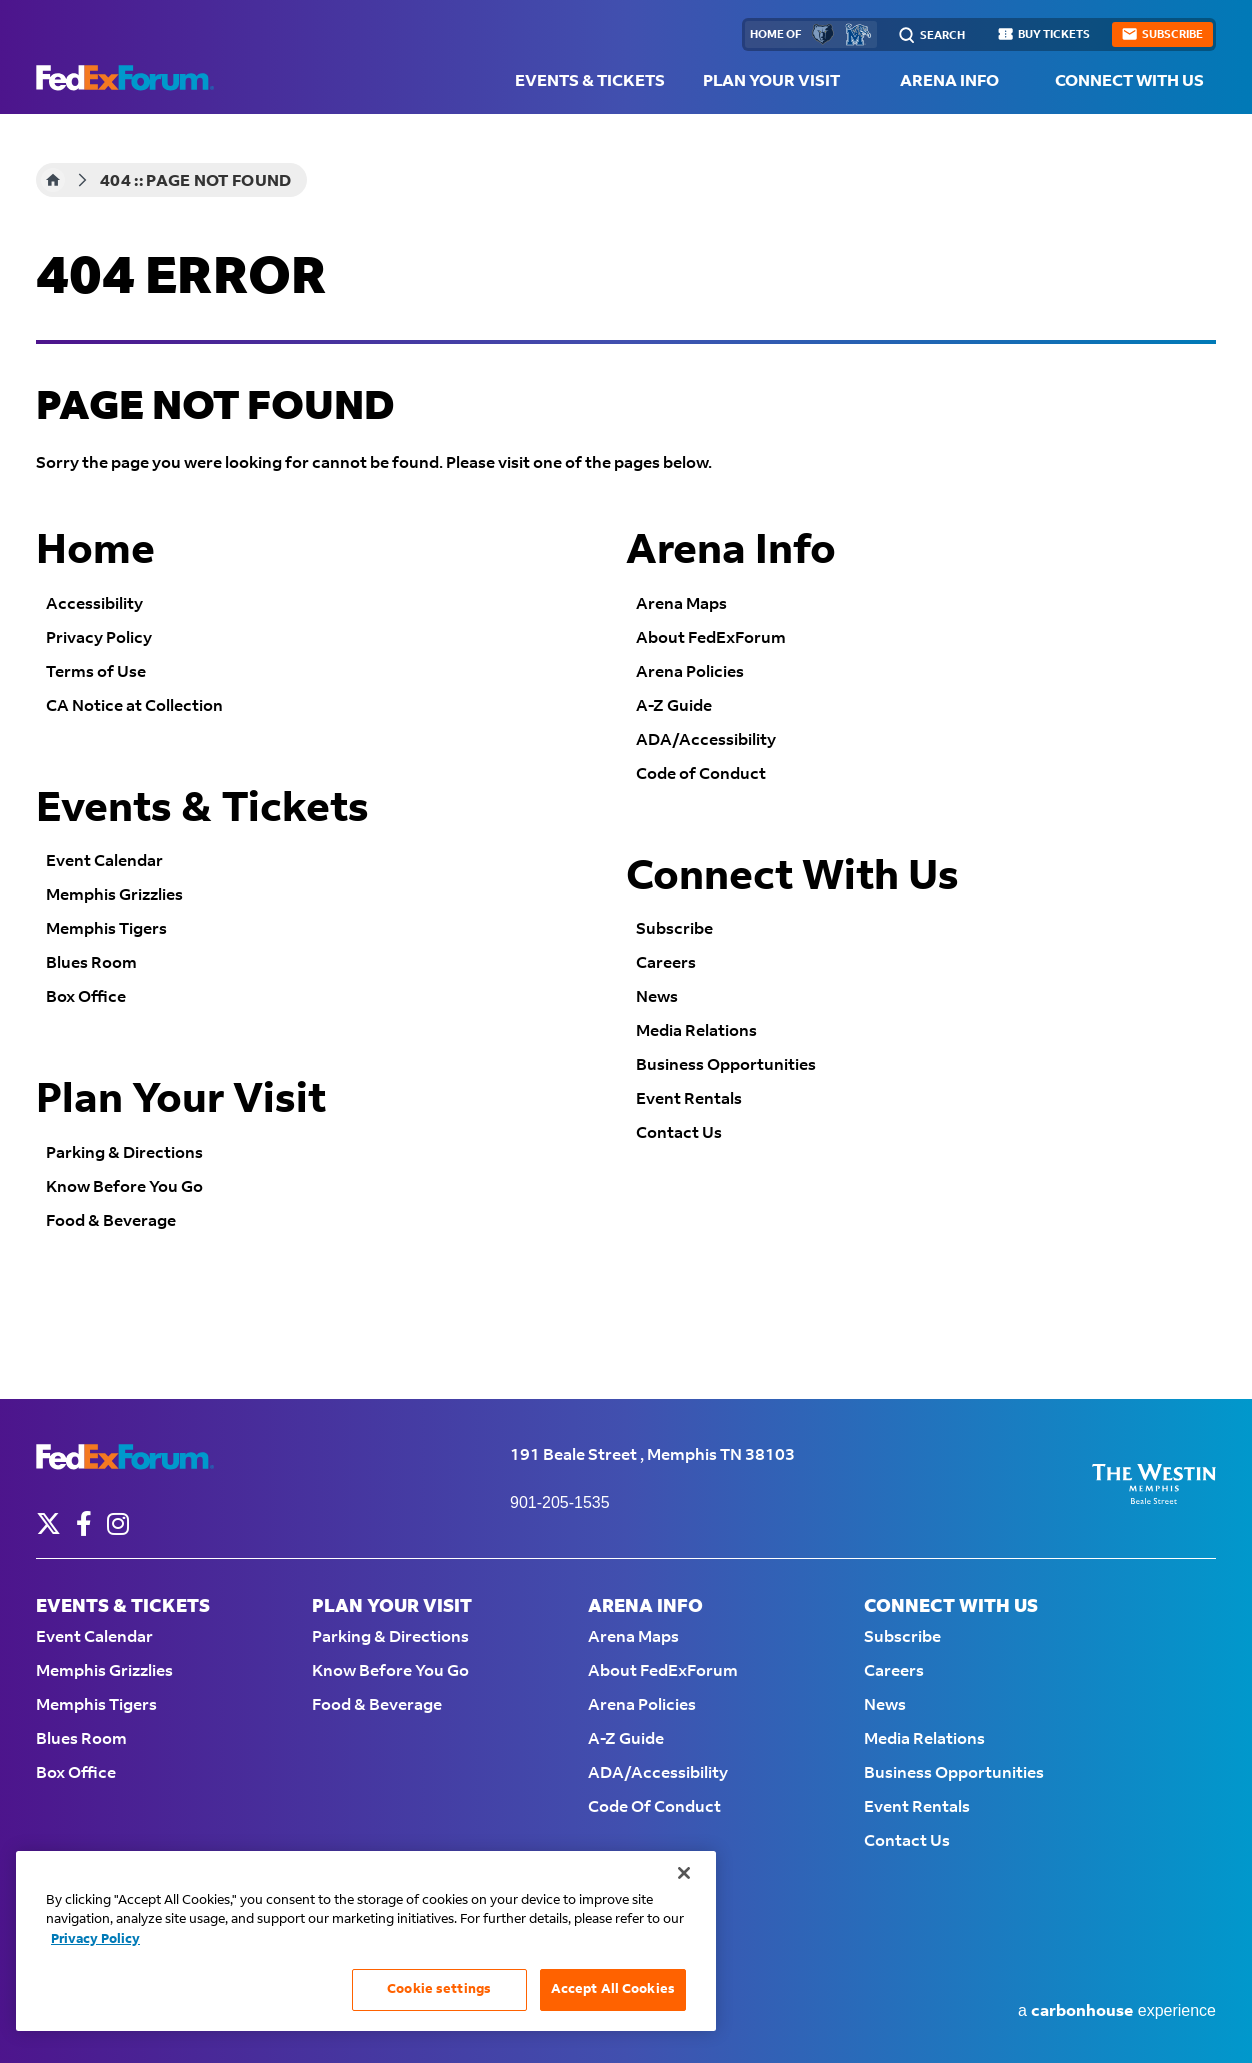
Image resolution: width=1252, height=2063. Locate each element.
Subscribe (674, 929)
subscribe (1172, 35)
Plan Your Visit (771, 81)
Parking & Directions (124, 1153)
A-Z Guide (674, 706)
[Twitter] (48, 1523)
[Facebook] (84, 1523)
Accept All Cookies (613, 1989)
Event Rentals (689, 1099)
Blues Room (91, 963)
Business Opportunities (726, 1065)
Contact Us (679, 1133)
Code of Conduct (701, 774)
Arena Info (949, 81)
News (657, 997)
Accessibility (94, 604)
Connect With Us (1129, 81)
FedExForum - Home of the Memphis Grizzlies (125, 78)
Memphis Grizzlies (114, 895)
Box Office (86, 997)
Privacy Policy (99, 638)
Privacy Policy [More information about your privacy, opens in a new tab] (95, 1939)
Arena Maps (681, 604)
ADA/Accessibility (706, 740)
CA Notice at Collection (134, 706)
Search (942, 36)
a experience (1117, 2011)
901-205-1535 (560, 1502)
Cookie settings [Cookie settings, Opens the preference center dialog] (439, 1989)
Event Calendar (104, 861)
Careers (666, 963)
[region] (366, 1941)
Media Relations (696, 1031)
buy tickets (1054, 35)
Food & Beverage (111, 1221)
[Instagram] (118, 1523)
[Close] (684, 1873)
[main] (626, 756)
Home (53, 180)
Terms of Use (96, 672)
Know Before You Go (124, 1187)
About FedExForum (711, 638)
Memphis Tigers (106, 929)
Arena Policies (690, 672)
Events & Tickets (590, 81)
